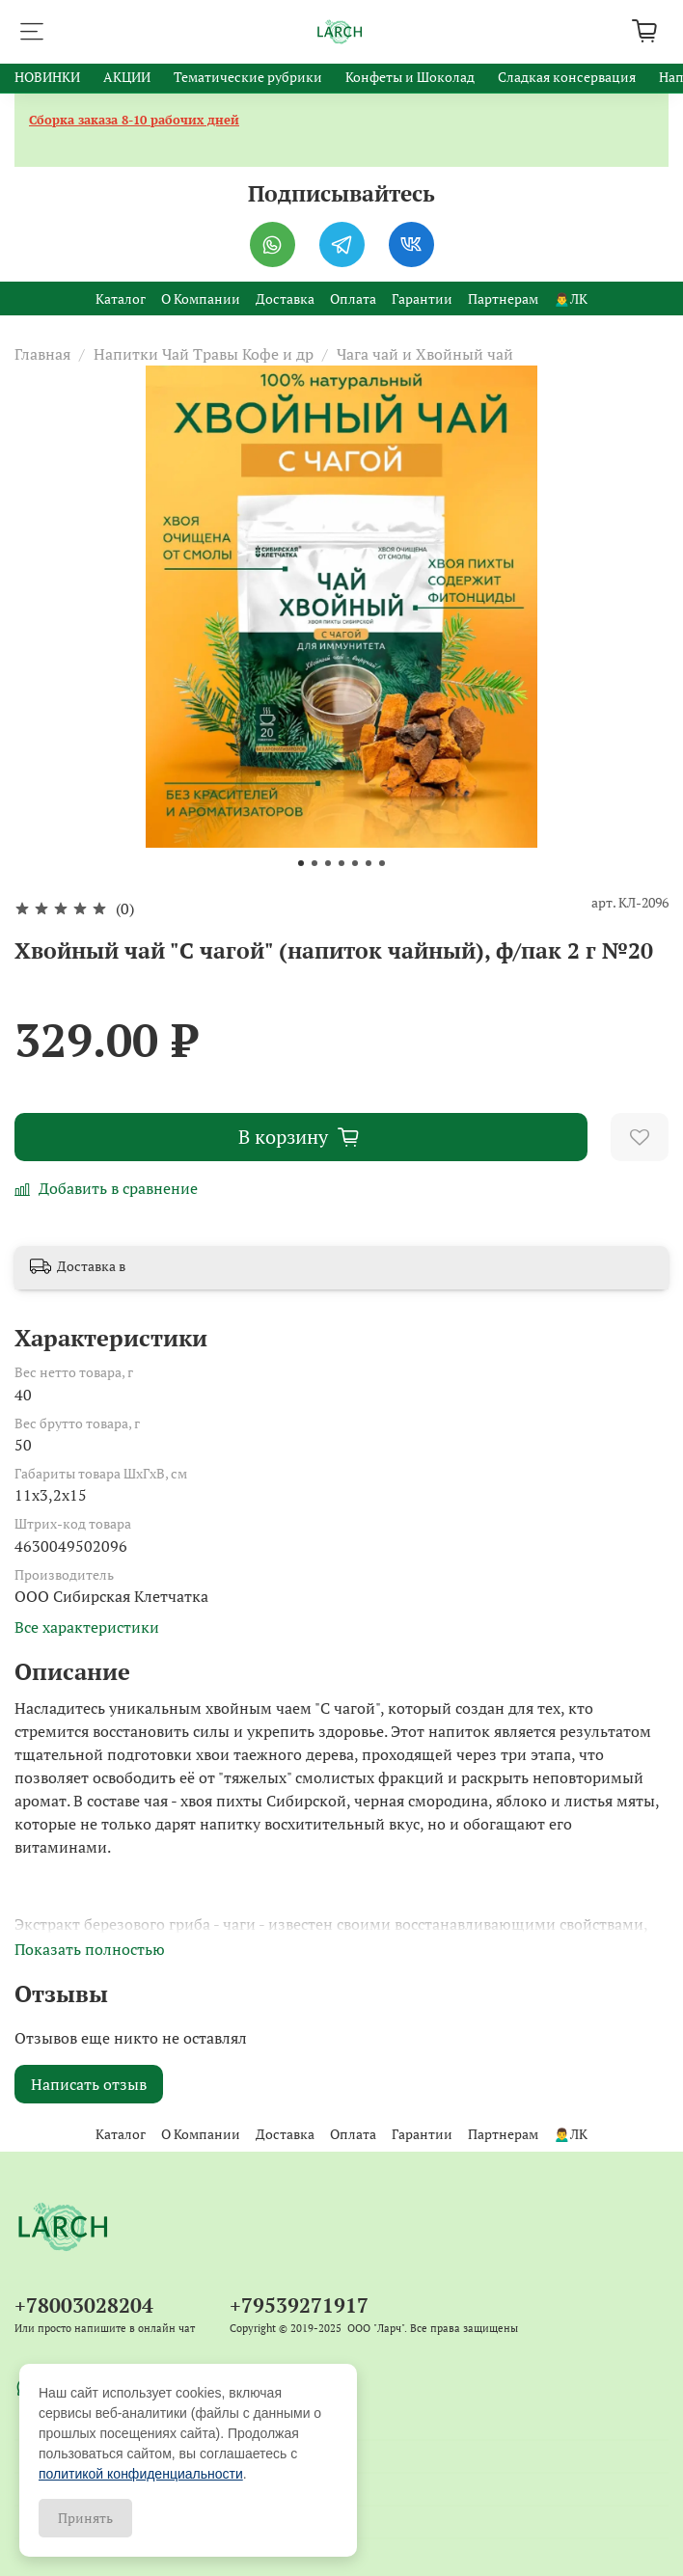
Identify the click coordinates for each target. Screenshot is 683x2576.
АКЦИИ (126, 77)
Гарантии (422, 298)
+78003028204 (83, 2304)
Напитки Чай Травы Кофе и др (204, 354)
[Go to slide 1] (301, 863)
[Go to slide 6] (368, 863)
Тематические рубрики (248, 77)
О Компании (200, 298)
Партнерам (503, 298)
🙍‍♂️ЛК (570, 298)
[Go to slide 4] (341, 863)
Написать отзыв (89, 2084)
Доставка (285, 298)
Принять (85, 2517)
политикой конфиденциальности (141, 2473)
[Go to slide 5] (355, 863)
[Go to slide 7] (382, 863)
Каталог (121, 298)
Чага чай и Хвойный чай (425, 354)
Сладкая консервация (567, 77)
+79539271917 (299, 2304)
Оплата (353, 298)
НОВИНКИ (47, 77)
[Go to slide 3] (328, 863)
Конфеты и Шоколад (410, 77)
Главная (42, 354)
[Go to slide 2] (314, 863)
